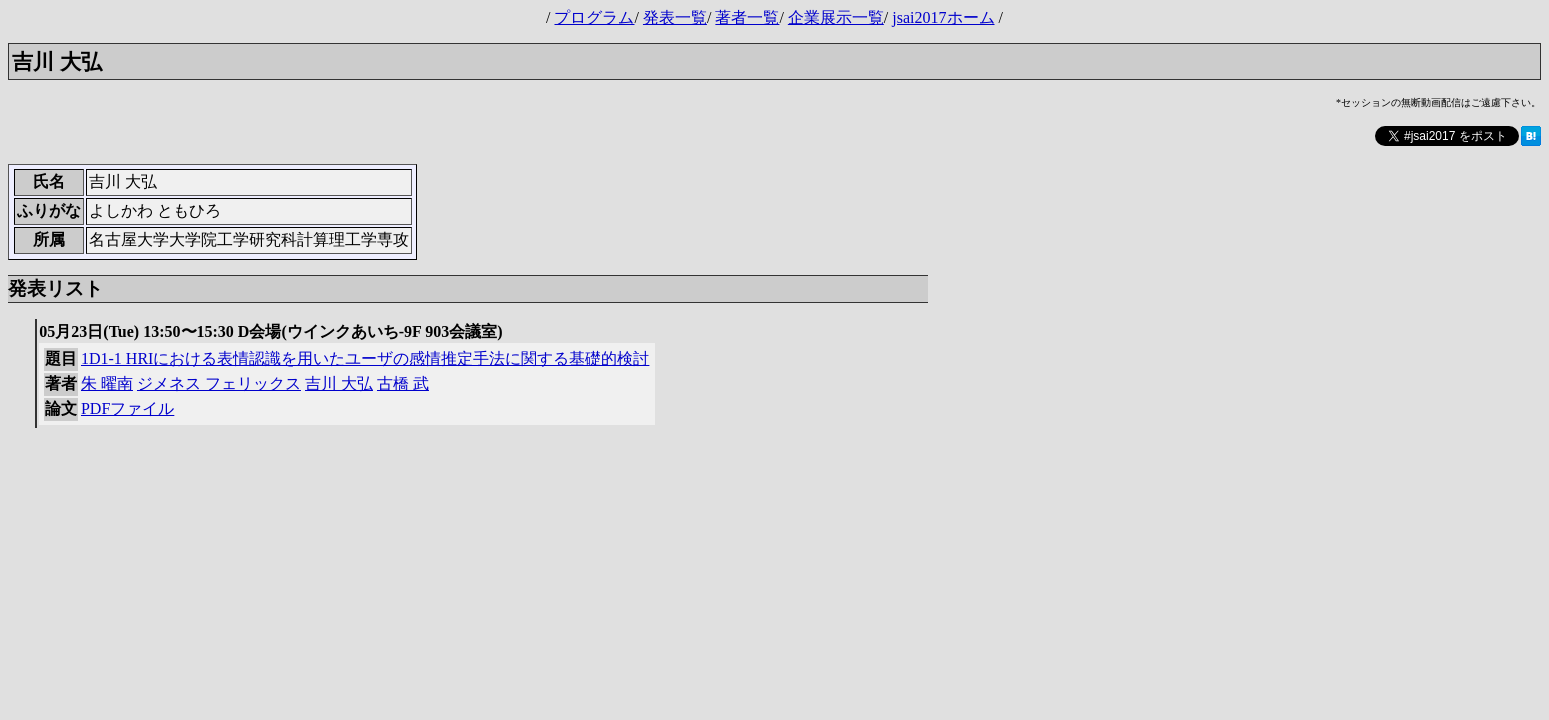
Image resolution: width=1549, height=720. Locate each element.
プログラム (594, 17)
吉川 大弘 (339, 383)
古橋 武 (403, 383)
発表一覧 (675, 17)
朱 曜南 (107, 383)
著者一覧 (747, 17)
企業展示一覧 (836, 17)
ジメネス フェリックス (219, 383)
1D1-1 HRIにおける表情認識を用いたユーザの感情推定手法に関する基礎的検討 (365, 358)
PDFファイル (127, 408)
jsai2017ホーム (943, 17)
